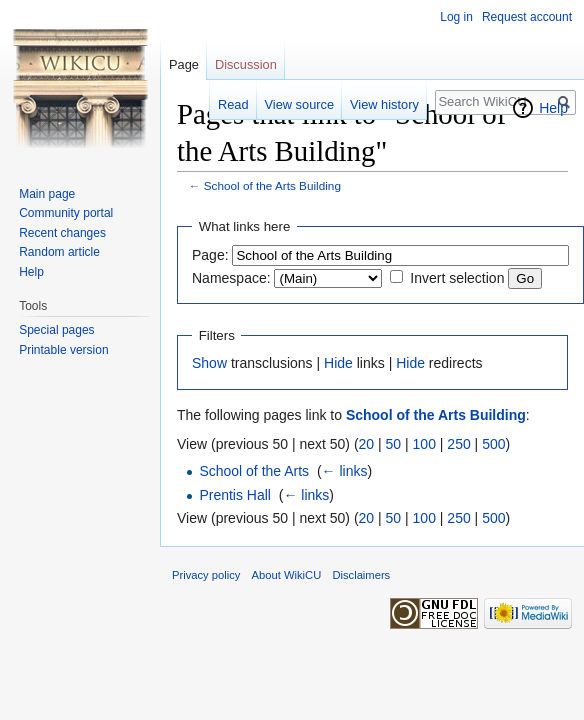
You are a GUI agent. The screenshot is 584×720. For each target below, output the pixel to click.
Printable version (63, 350)
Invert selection (457, 278)
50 (394, 444)
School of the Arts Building (272, 185)
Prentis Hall (235, 495)
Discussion (246, 64)
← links (345, 471)
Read (233, 104)
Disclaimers (361, 575)
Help (553, 108)
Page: (210, 255)
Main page (47, 194)
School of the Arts (254, 471)
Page (184, 64)
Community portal (66, 213)
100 (424, 444)
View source (299, 104)
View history (384, 104)
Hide (338, 363)
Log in (456, 17)
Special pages (56, 330)
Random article (59, 252)
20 (367, 444)
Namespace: (231, 278)
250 (458, 444)
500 (493, 444)
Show (209, 363)
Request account (527, 17)
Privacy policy (206, 575)
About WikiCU (287, 575)
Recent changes (62, 233)
